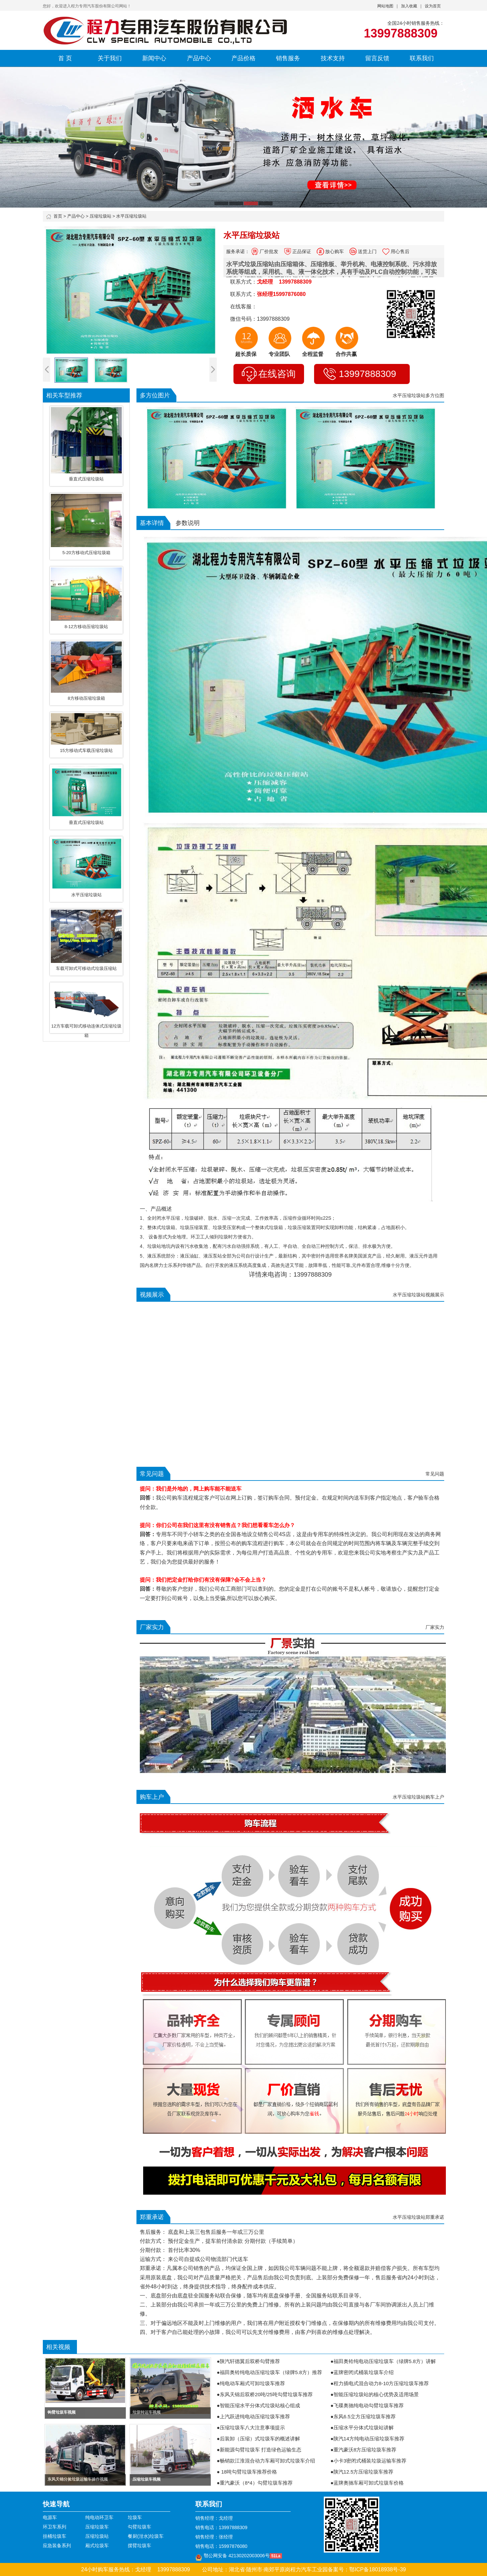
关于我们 (110, 58)
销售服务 (288, 58)
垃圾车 (135, 2517)
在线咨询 (269, 374)
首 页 (65, 58)
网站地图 (385, 6)
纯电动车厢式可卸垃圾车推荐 (252, 2383)
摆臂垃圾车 (139, 2545)
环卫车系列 (54, 2526)
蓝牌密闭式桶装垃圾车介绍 (363, 2372)
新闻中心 (154, 58)
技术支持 (333, 58)
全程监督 (312, 354)
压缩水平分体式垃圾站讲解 (363, 2427)
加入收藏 (409, 6)
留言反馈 (377, 58)
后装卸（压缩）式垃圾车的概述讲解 (260, 2438)
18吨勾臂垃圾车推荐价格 (248, 2472)
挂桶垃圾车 (54, 2536)
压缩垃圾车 (97, 2526)
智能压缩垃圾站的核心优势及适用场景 (376, 2394)
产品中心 (199, 58)
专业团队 (279, 354)
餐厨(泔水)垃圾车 (146, 2536)
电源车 (50, 2517)
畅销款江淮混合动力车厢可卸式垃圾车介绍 (267, 2461)
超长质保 (246, 354)
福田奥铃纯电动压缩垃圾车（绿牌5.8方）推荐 (271, 2372)
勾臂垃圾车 (139, 2526)
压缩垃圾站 (100, 216)
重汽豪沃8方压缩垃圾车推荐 (364, 2449)
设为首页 (433, 6)
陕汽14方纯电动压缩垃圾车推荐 (368, 2438)
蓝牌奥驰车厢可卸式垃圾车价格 (368, 2483)
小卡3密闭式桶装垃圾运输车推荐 (369, 2461)
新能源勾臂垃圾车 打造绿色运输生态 (260, 2449)
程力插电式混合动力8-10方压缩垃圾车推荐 (381, 2383)
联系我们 (422, 58)
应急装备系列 (57, 2545)
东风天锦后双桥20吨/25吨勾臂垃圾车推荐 (266, 2394)
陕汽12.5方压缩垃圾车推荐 (363, 2472)
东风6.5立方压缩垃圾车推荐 (364, 2416)
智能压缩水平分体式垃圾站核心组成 (260, 2405)
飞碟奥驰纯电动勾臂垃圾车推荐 (368, 2405)
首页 (58, 216)
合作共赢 (346, 354)
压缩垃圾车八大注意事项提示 (252, 2427)
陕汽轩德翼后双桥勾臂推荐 (250, 2361)
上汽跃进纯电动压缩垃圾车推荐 (255, 2416)
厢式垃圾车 (97, 2545)
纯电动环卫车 (99, 2517)
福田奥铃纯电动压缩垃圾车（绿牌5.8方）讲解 (384, 2361)
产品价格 (243, 58)
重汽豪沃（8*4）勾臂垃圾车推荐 (256, 2483)
